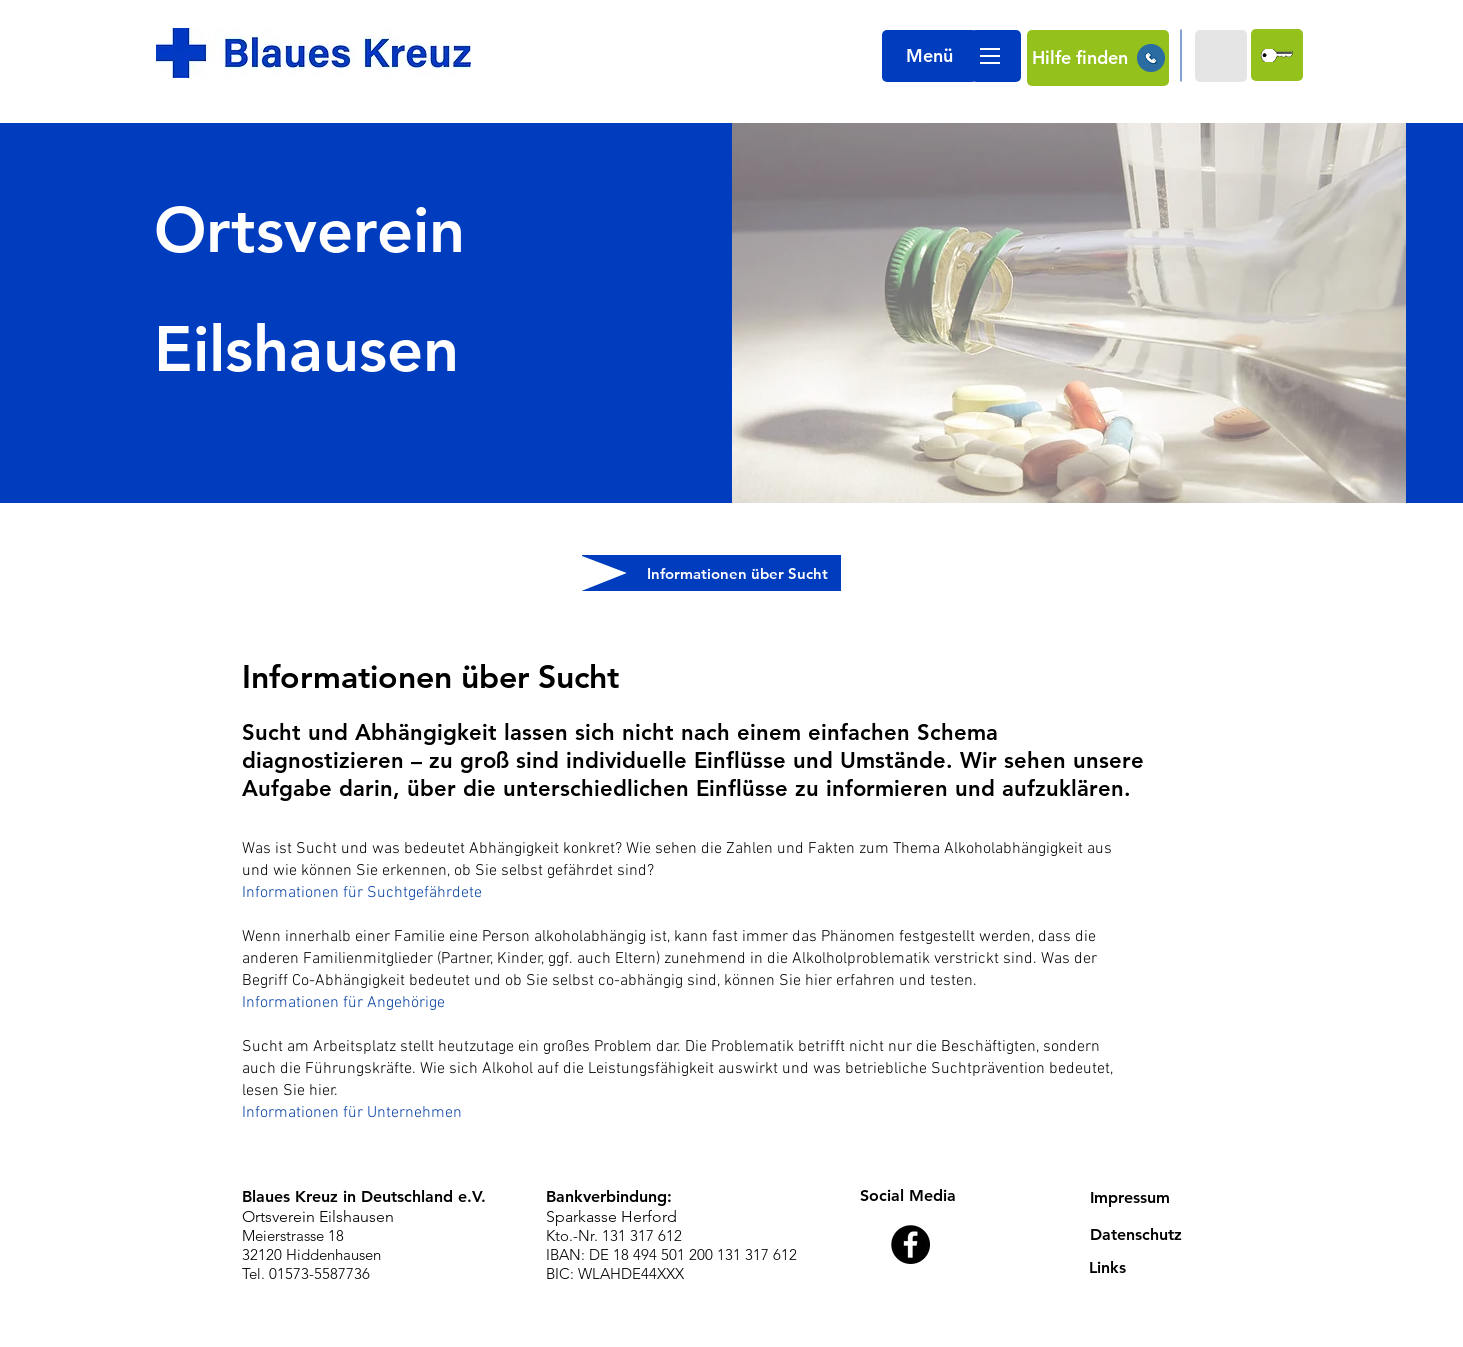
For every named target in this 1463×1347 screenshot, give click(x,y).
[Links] (1150, 1268)
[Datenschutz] (1151, 1235)
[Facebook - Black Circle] (910, 1244)
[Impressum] (1151, 1198)
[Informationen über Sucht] (711, 573)
